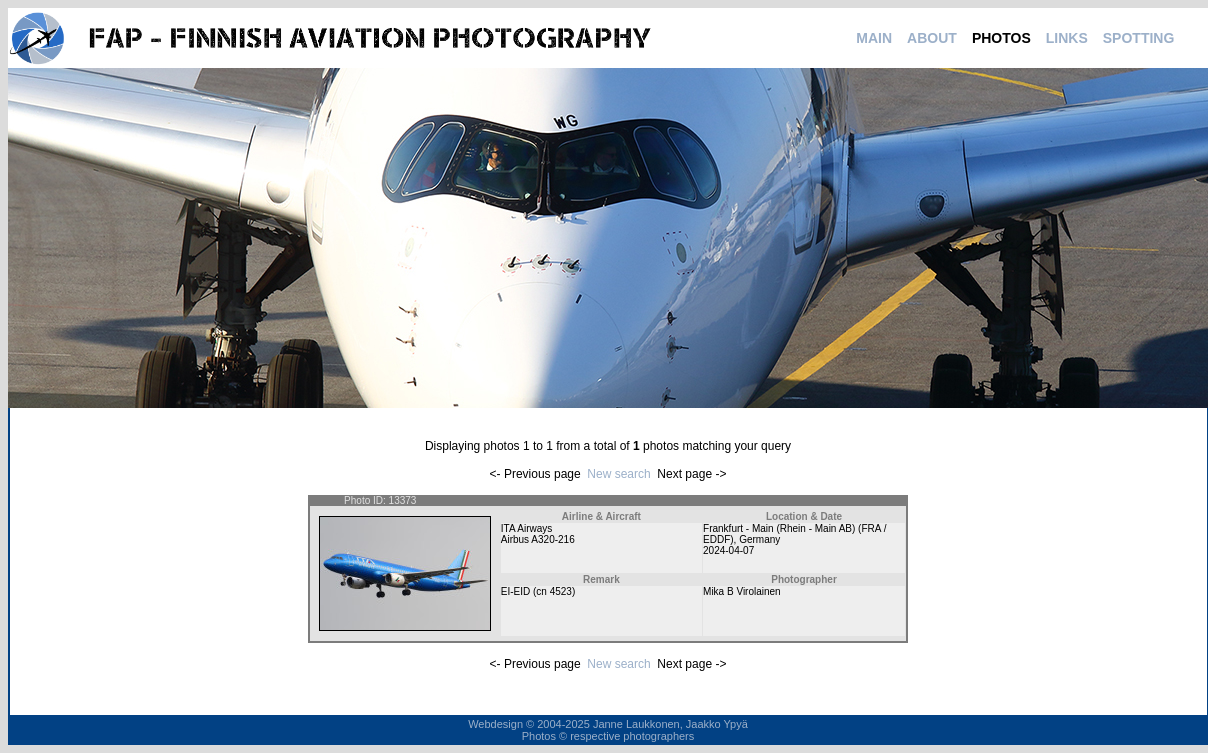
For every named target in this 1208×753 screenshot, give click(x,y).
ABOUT (932, 38)
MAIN (874, 38)
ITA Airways (527, 528)
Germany (759, 539)
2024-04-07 (728, 550)
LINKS (1067, 38)
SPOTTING (1139, 38)
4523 (561, 591)
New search (618, 474)
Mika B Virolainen (742, 591)
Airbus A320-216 (538, 539)
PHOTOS (1001, 38)
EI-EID (515, 591)
